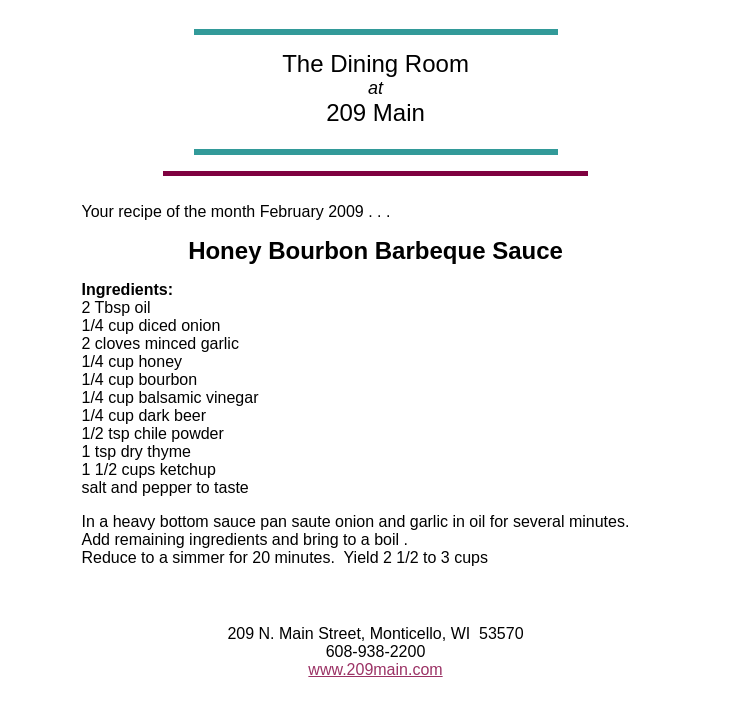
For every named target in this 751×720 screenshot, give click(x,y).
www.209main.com (375, 669)
